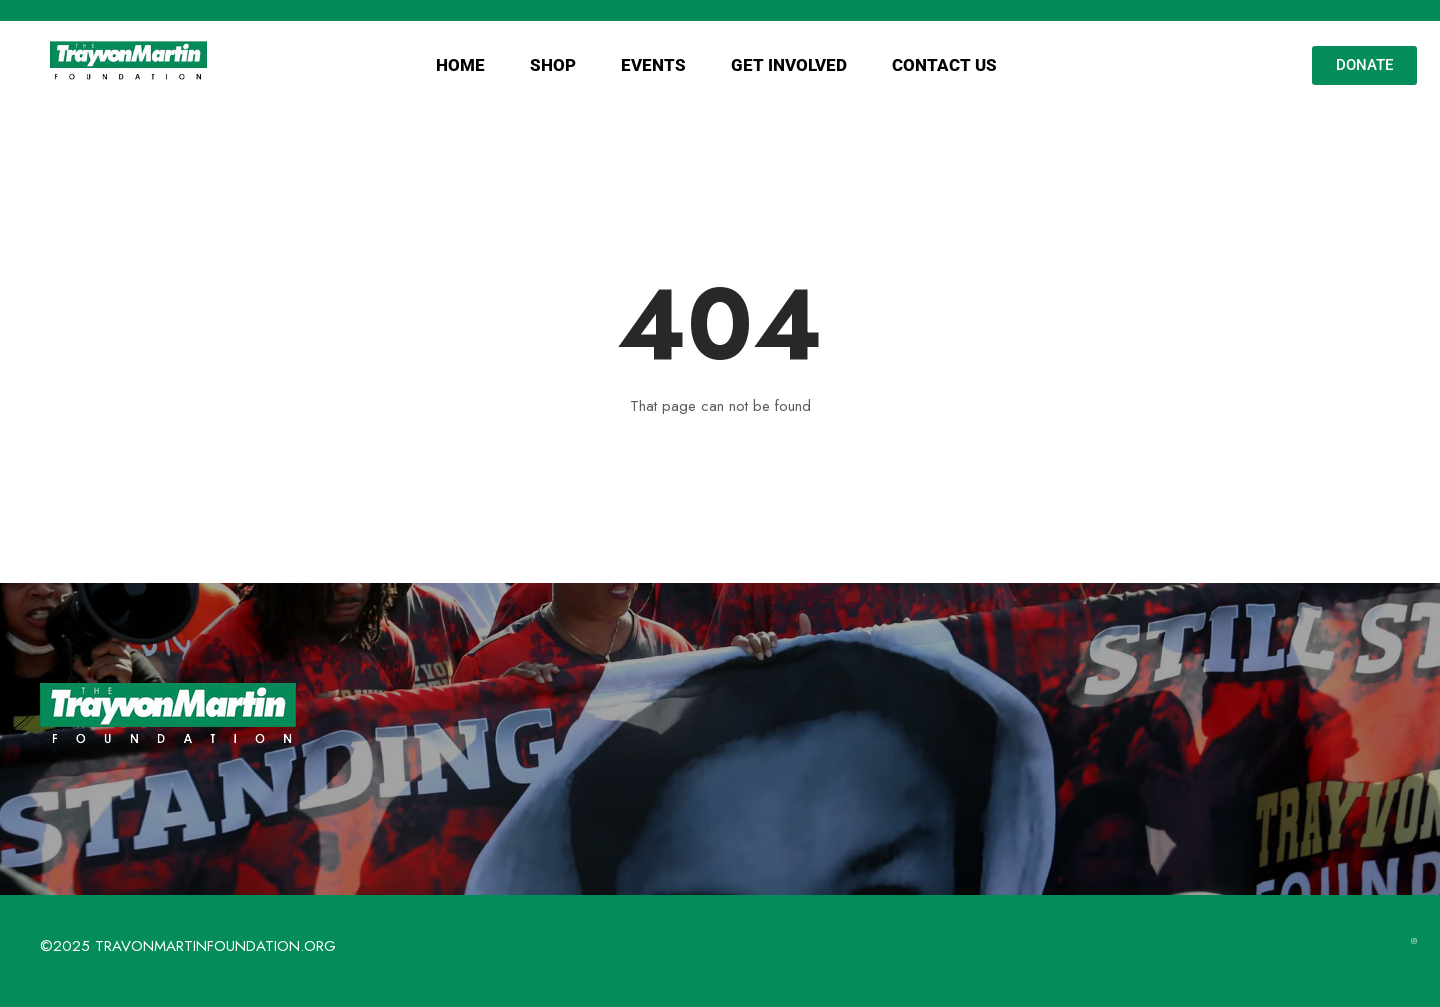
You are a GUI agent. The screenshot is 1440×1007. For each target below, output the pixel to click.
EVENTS (653, 65)
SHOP (553, 65)
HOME (460, 65)
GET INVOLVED (789, 65)
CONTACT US (944, 65)
